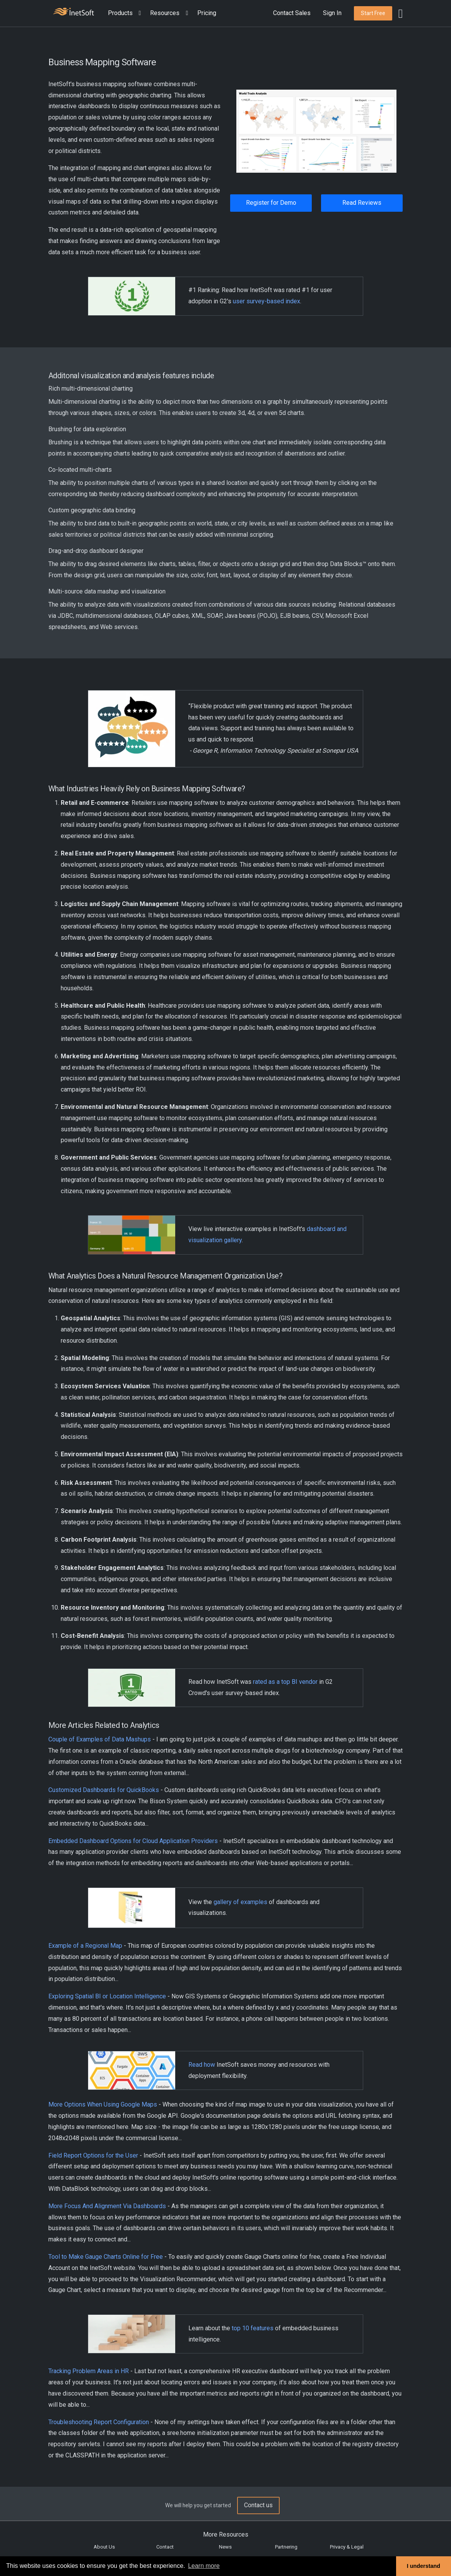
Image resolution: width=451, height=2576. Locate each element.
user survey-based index (266, 301)
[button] (126, 13)
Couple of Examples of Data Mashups (99, 1739)
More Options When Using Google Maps (102, 2104)
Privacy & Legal (347, 2547)
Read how (201, 2064)
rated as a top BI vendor (285, 1681)
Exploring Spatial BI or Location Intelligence (107, 1996)
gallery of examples (240, 1902)
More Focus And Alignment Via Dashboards (107, 2206)
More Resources (225, 2534)
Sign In (332, 13)
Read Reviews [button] (361, 202)
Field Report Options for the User (93, 2155)
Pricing (206, 13)
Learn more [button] (204, 2565)
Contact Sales (292, 13)
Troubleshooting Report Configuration (98, 2422)
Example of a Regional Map (85, 1945)
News (225, 2547)
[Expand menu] (138, 13)
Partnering (286, 2547)
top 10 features (252, 2328)
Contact (165, 2547)
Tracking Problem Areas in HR (88, 2371)
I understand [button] (423, 2566)
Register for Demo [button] (271, 202)
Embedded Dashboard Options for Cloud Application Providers (133, 1841)
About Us (104, 2547)
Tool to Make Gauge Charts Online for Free (105, 2256)
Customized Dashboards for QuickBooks (103, 1790)
